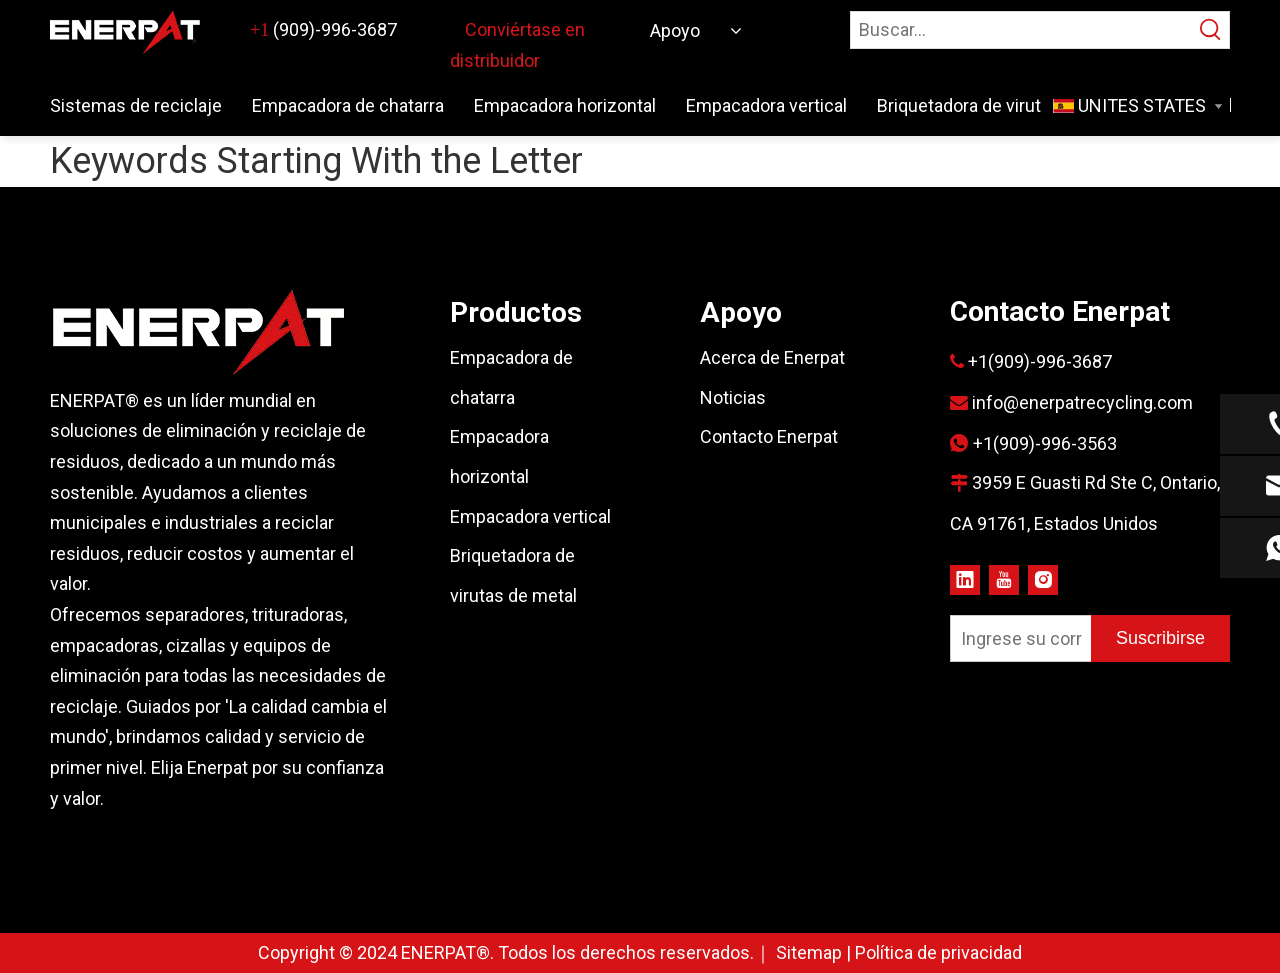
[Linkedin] (965, 578)
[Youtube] (1004, 578)
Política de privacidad (938, 952)
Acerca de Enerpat (772, 357)
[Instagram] (1043, 578)
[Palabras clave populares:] (1211, 30)
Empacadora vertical (530, 516)
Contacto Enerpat (769, 436)
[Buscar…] (1022, 30)
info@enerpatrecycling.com (1082, 402)
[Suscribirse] (1160, 638)
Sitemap (811, 952)
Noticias (733, 397)
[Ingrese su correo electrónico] (1016, 638)
